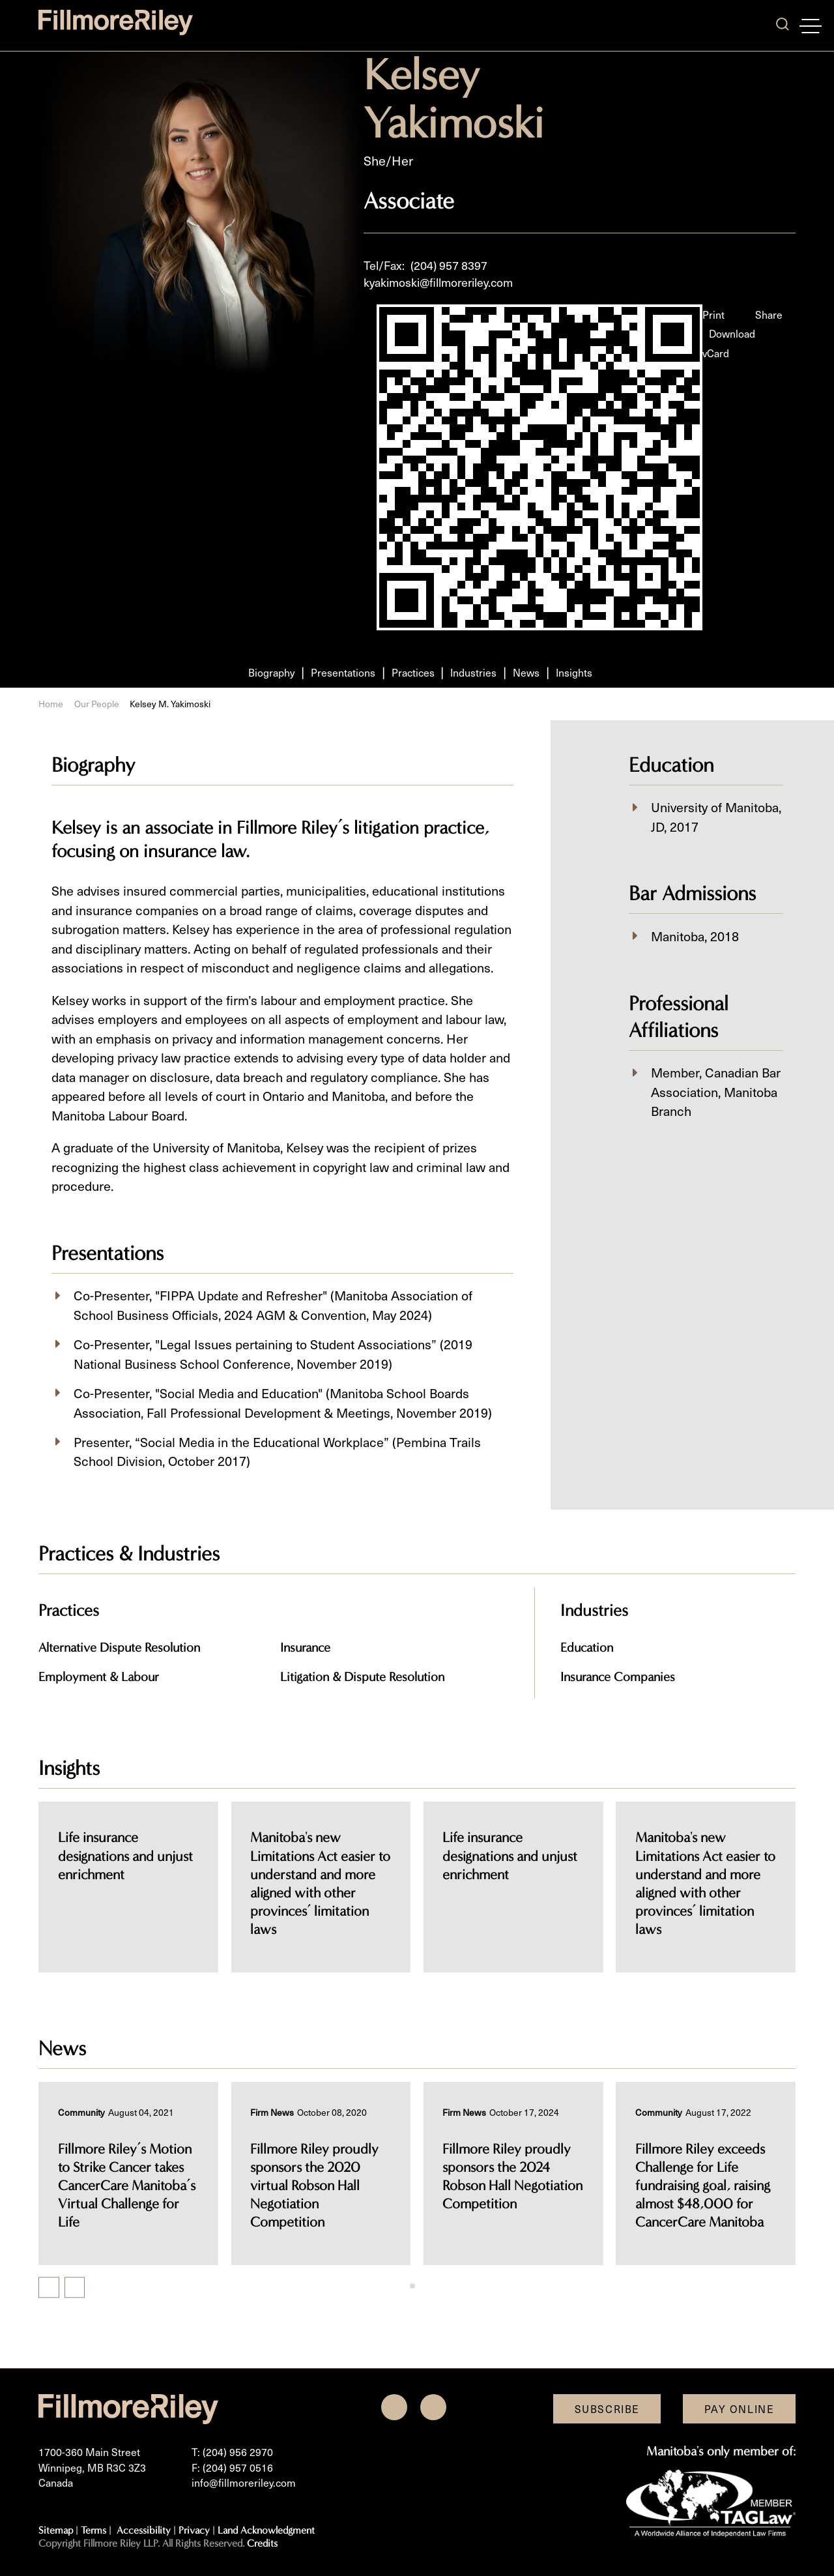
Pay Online (739, 2408)
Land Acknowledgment (266, 2530)
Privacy (194, 2530)
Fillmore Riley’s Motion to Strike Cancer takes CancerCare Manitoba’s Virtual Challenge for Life (126, 2186)
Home (50, 703)
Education (586, 1647)
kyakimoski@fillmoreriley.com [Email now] (438, 282)
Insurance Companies (617, 1676)
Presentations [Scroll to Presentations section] (343, 672)
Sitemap (55, 2530)
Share (769, 314)
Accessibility (144, 2530)
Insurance (305, 1647)
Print (713, 314)
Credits (262, 2543)
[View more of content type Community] (81, 2112)
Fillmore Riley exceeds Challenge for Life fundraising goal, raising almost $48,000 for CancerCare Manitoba (702, 2186)
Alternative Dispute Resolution (119, 1647)
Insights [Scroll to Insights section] (574, 672)
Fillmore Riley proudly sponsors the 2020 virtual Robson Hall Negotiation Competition (314, 2186)
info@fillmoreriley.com (244, 2482)
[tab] (412, 2286)
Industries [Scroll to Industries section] (473, 672)
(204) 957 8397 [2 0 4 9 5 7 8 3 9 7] (448, 265)
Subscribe (607, 2408)
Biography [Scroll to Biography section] (271, 672)
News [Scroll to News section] (526, 672)
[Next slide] (75, 2287)
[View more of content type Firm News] (272, 2112)
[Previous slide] (48, 2287)
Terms (93, 2530)
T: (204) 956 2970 (232, 2451)
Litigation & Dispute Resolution (362, 1676)
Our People (96, 703)
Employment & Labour (98, 1676)
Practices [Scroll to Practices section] (413, 672)
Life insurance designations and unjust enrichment (317, 1855)
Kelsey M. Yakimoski (170, 703)
